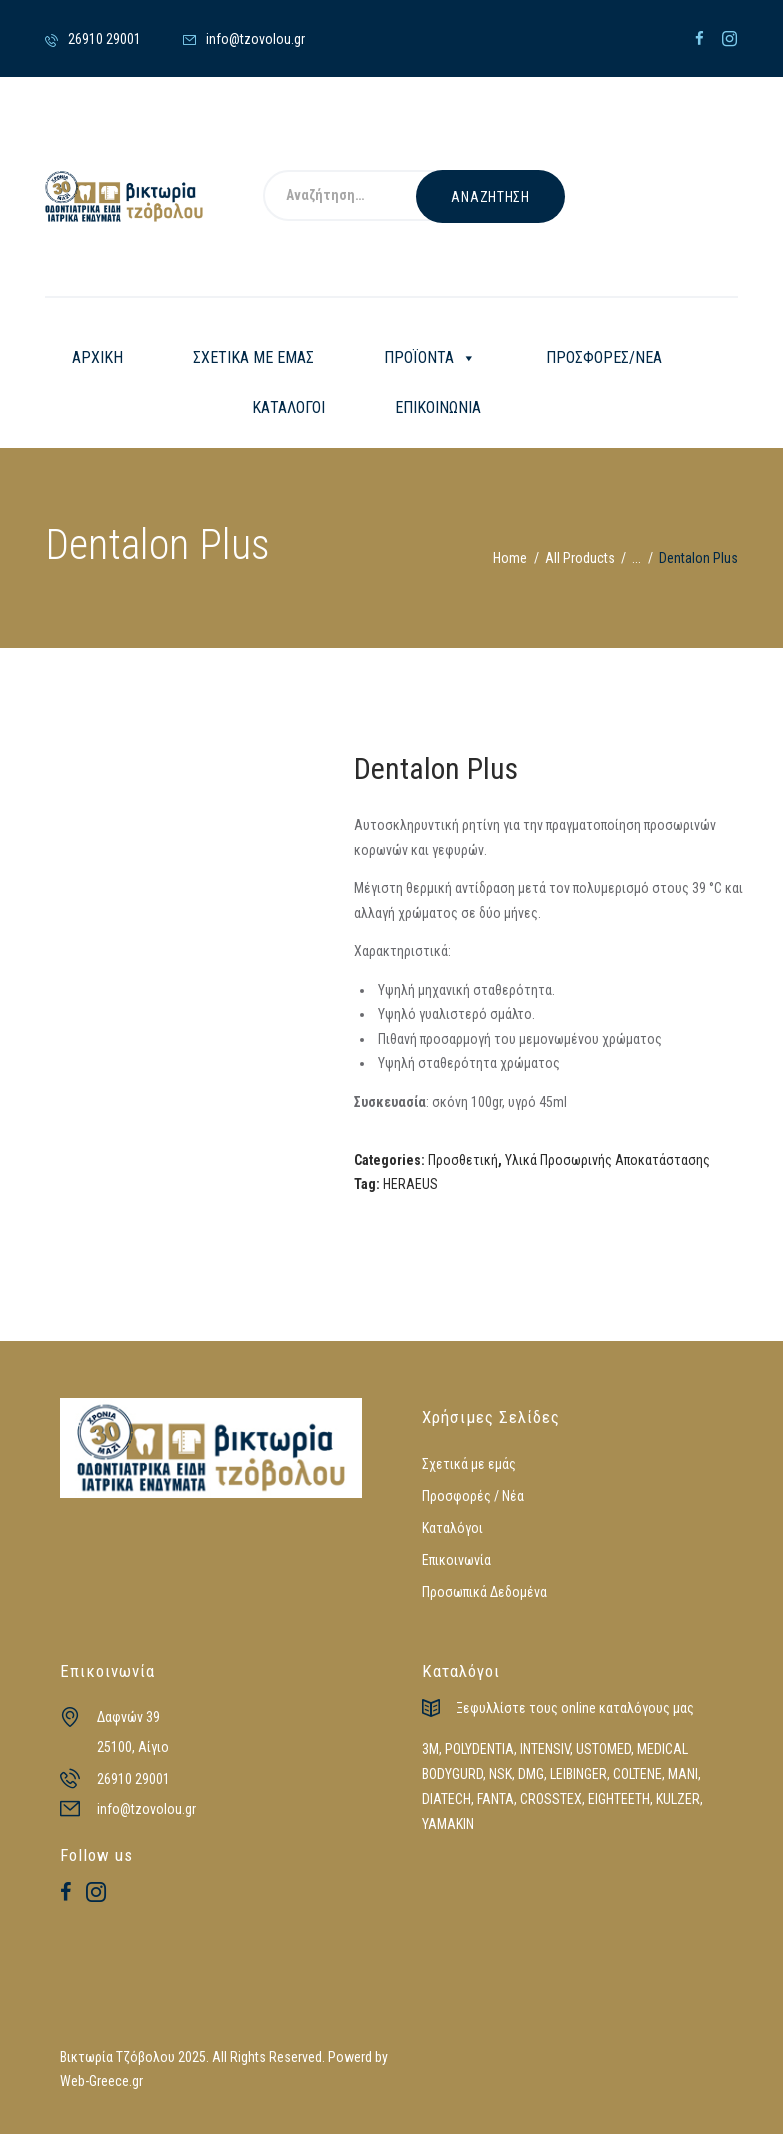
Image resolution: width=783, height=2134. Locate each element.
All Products (580, 558)
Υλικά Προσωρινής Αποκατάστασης (607, 1160)
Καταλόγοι (452, 1528)
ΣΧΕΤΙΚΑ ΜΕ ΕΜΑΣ (253, 357)
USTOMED (603, 1749)
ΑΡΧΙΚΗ (97, 357)
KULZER (678, 1799)
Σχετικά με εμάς (469, 1464)
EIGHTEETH (619, 1799)
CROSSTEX (551, 1799)
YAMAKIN (448, 1824)
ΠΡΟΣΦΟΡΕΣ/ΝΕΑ (604, 357)
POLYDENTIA (479, 1749)
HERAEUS (410, 1184)
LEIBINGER (578, 1774)
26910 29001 (133, 1779)
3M (430, 1749)
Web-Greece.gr (101, 2081)
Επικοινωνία (456, 1560)
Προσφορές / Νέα (473, 1496)
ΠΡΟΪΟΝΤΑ (430, 358)
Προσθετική (463, 1160)
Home (510, 558)
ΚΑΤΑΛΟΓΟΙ (288, 407)
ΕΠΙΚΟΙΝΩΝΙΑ (438, 407)
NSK (500, 1774)
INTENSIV (545, 1749)
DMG (531, 1774)
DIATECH (446, 1799)
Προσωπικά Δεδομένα (484, 1592)
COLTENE (637, 1774)
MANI (683, 1774)
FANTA (495, 1799)
